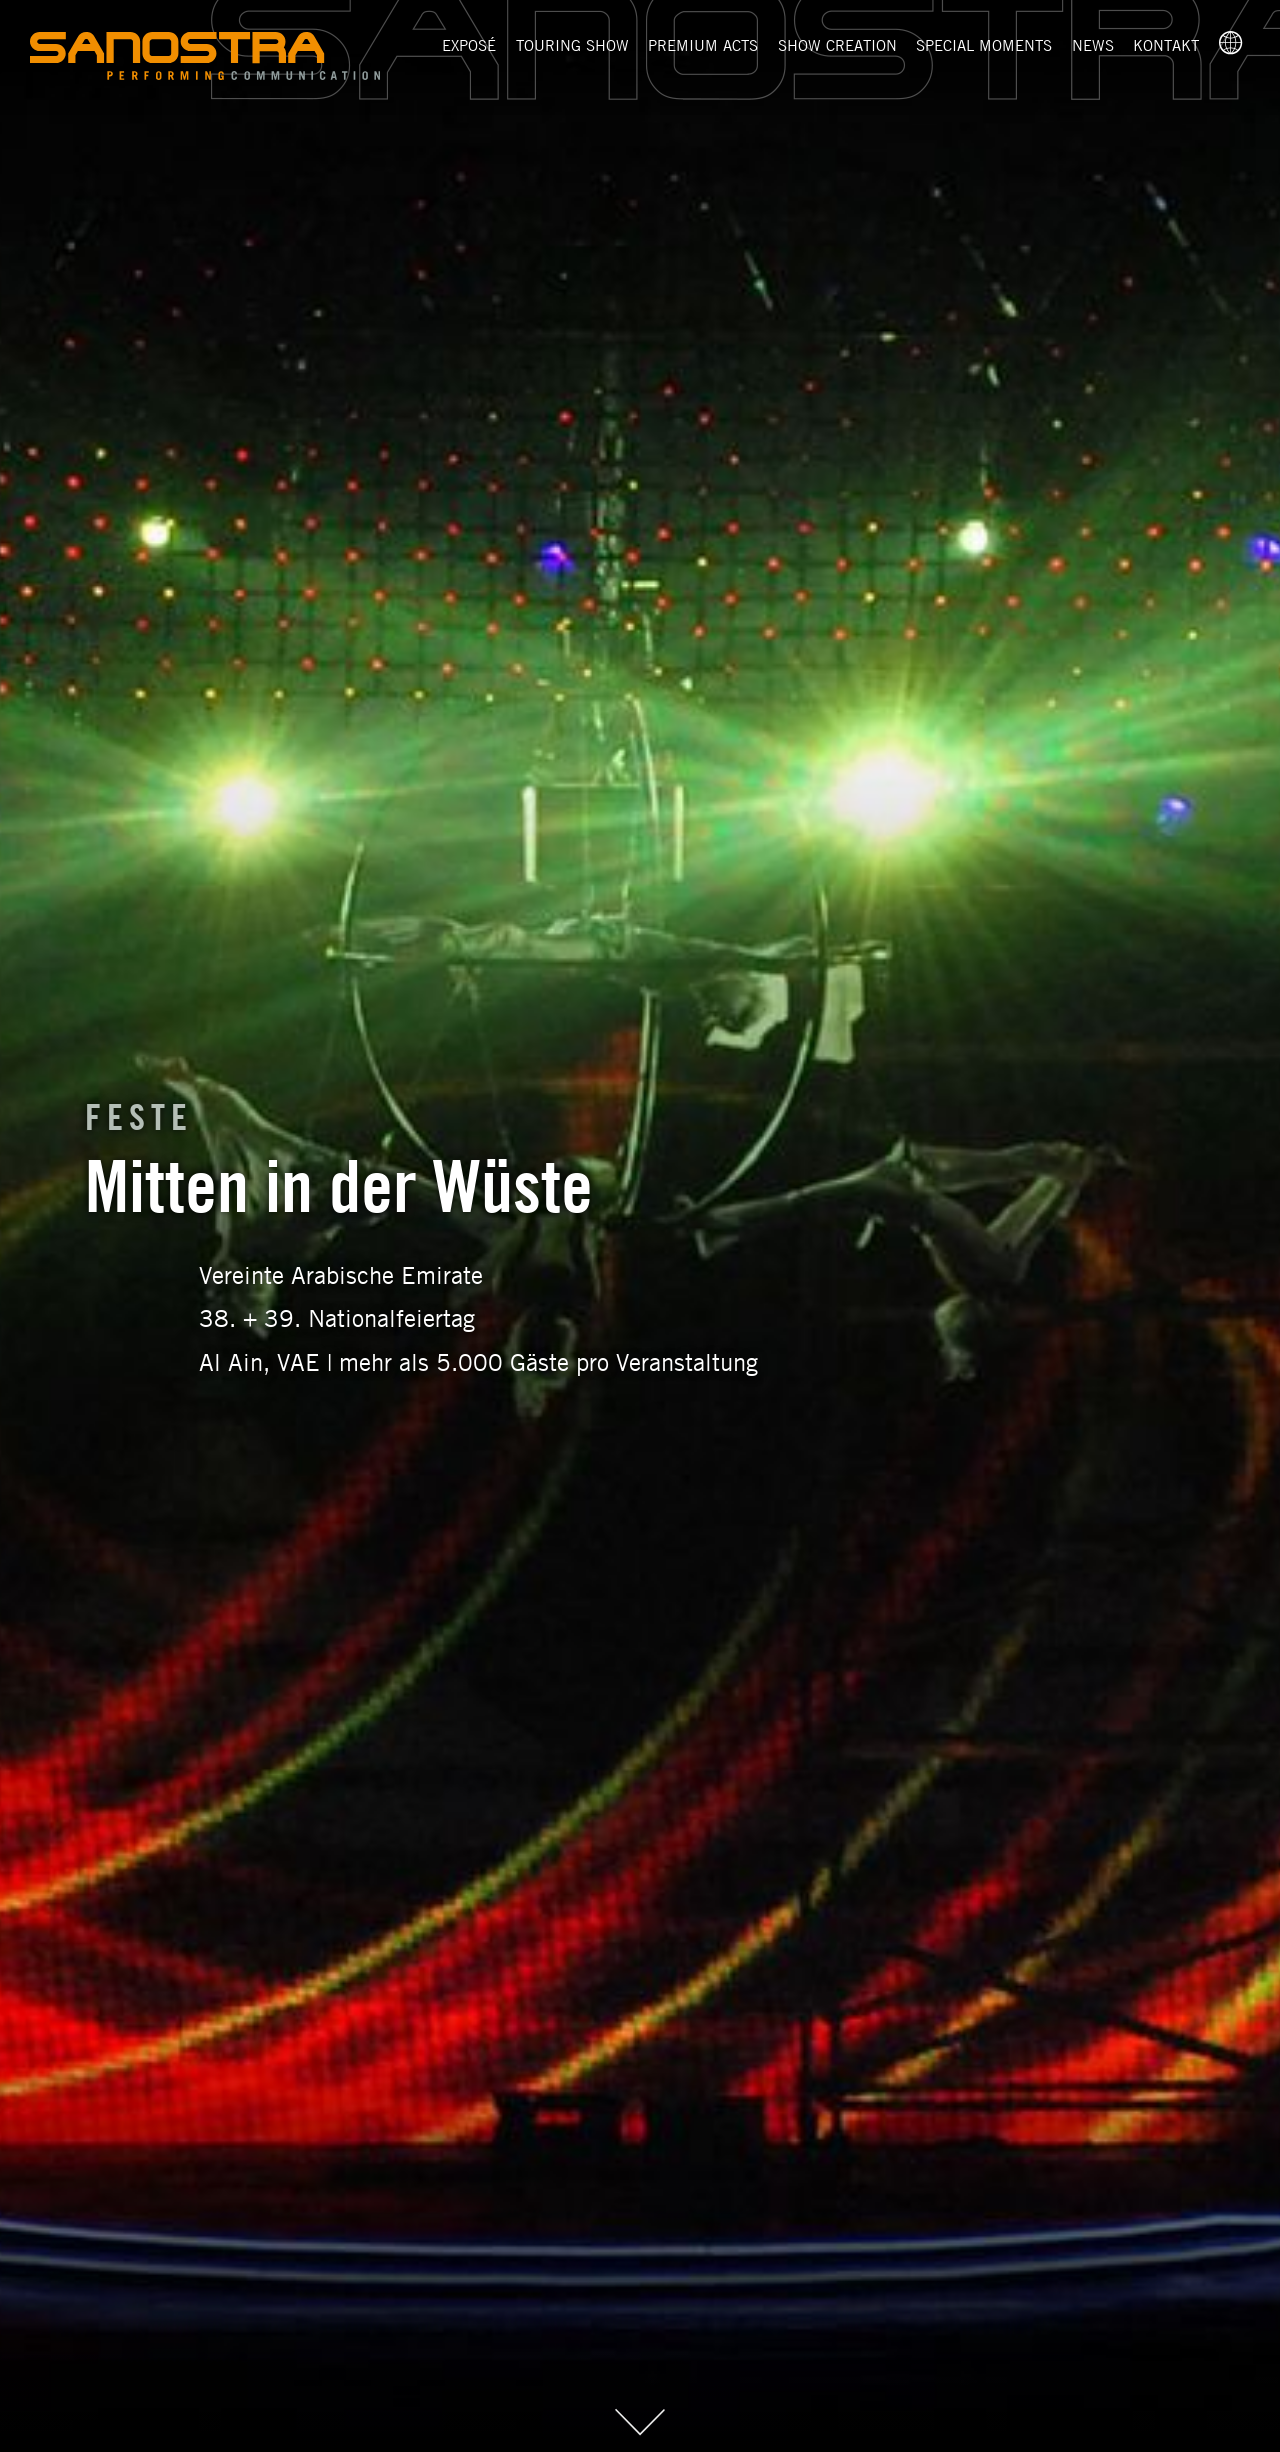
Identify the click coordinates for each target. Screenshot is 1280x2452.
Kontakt (1166, 45)
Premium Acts (703, 45)
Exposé (469, 45)
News (1093, 45)
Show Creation (837, 45)
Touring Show (572, 45)
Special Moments (984, 45)
